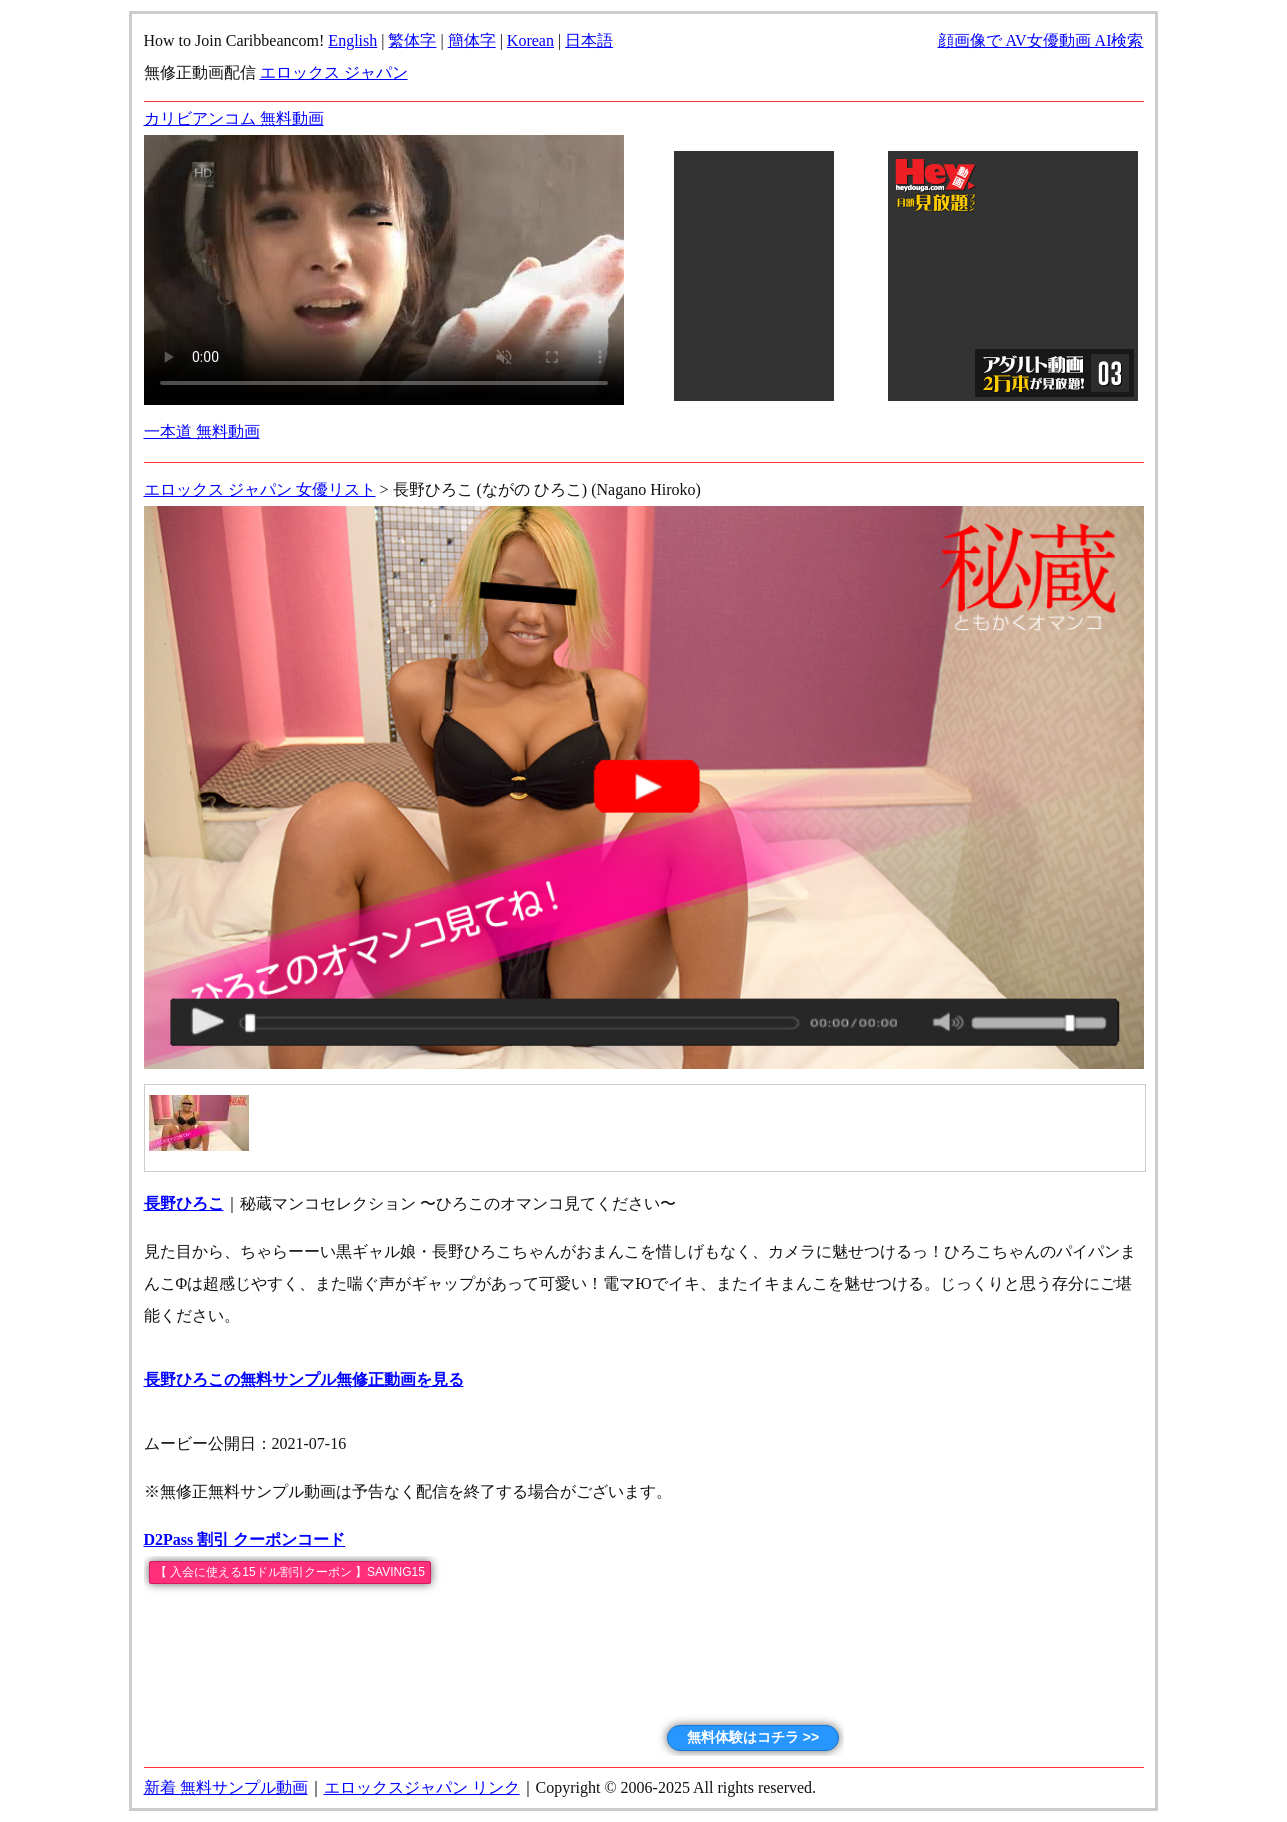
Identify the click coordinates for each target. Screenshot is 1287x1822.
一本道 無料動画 (202, 431)
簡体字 (472, 40)
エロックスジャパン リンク (422, 1787)
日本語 (589, 40)
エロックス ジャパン (334, 72)
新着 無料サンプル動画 (226, 1787)
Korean (530, 40)
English (352, 40)
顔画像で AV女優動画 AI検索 (1041, 40)
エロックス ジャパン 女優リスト (260, 489)
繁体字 (412, 40)
